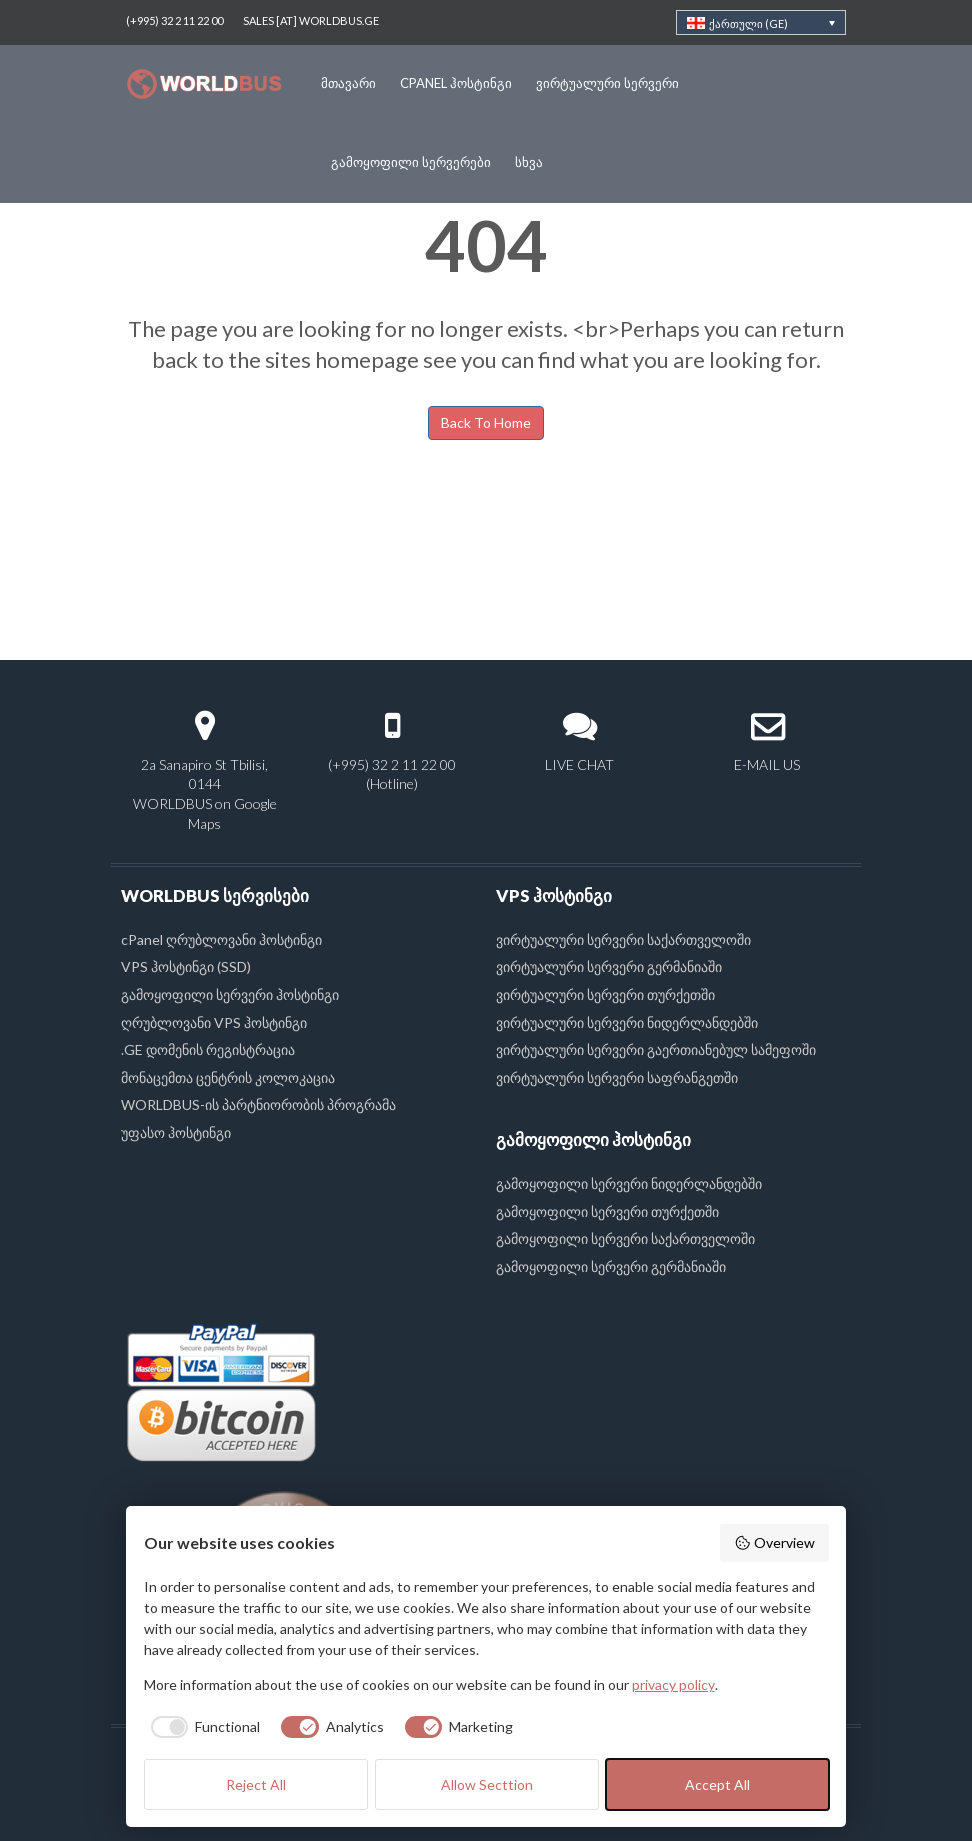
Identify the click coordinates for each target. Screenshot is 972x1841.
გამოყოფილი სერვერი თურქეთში (607, 1211)
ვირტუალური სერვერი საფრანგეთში (617, 1077)
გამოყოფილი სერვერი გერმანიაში (611, 1266)
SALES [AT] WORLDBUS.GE (311, 20)
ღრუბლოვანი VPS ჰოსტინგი (214, 1022)
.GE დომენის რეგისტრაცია (208, 1049)
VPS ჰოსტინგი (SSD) (186, 966)
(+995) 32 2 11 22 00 (174, 20)
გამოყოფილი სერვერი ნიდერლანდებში (629, 1183)
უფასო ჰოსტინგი (176, 1132)
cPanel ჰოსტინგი (456, 83)
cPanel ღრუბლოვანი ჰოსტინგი (221, 939)
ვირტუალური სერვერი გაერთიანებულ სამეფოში (656, 1049)
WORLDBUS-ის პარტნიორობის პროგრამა (258, 1104)
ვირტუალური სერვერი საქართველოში (623, 939)
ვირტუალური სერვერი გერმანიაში (609, 966)
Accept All (717, 1784)
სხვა (529, 162)
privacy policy (673, 1684)
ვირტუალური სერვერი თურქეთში (605, 994)
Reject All (256, 1784)
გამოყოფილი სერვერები (411, 162)
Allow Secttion (487, 1784)
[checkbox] (202, 1727)
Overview (774, 1543)
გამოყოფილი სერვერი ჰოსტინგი (230, 994)
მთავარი (348, 83)
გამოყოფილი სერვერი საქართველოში (625, 1238)
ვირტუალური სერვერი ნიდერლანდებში (627, 1022)
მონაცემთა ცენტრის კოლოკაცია (228, 1077)
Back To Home (486, 422)
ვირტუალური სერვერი (607, 83)
